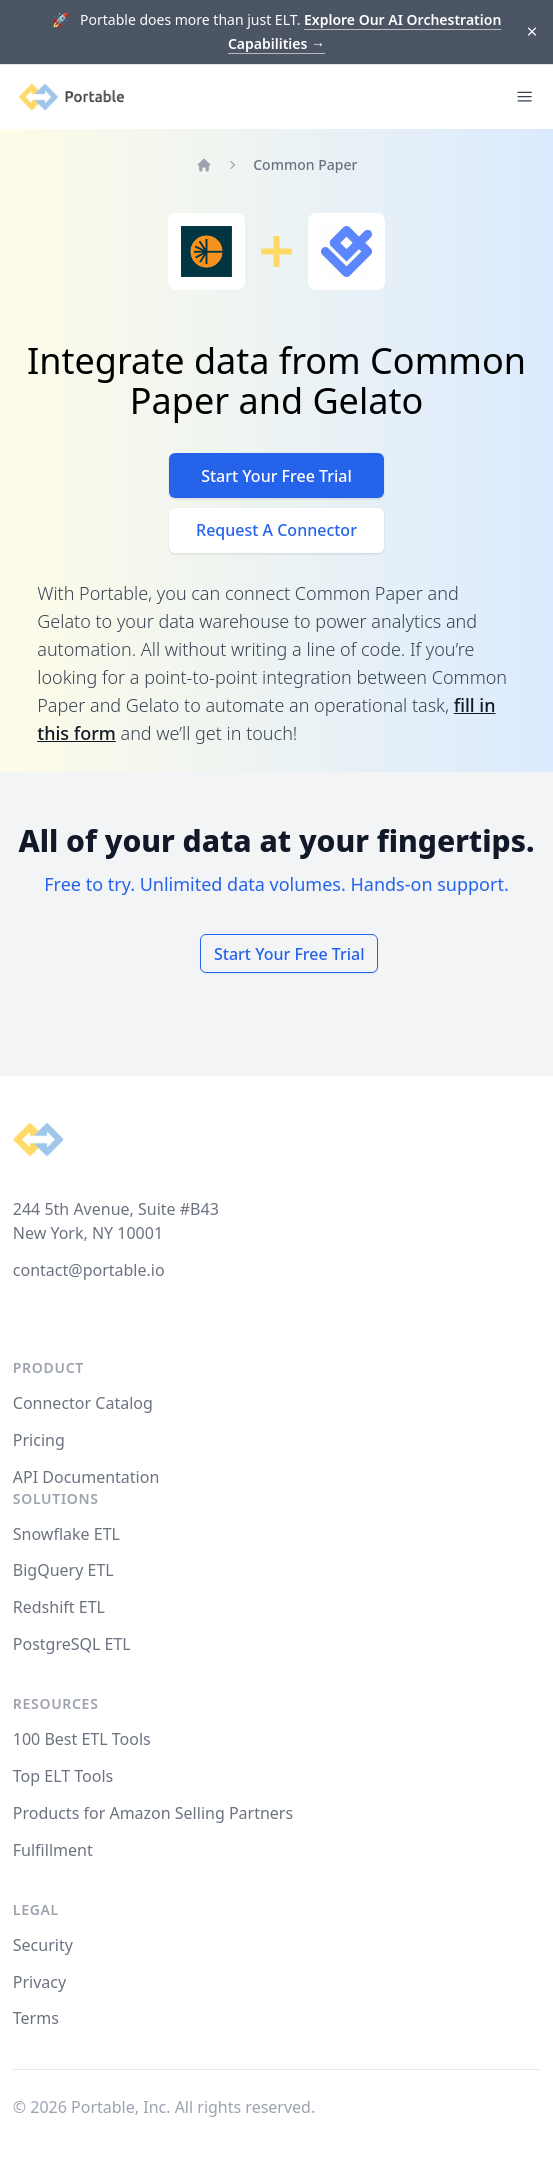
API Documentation (86, 1477)
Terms (36, 2018)
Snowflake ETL (66, 1534)
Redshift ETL (59, 1607)
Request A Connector (276, 530)
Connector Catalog (83, 1403)
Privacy (39, 1982)
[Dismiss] (532, 32)
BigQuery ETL (63, 1570)
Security (43, 1945)
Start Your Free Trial (276, 476)
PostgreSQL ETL (72, 1644)
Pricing (39, 1440)
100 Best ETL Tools (82, 1739)
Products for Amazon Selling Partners (153, 1813)
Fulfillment (53, 1850)
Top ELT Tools (63, 1776)
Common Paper (305, 164)
